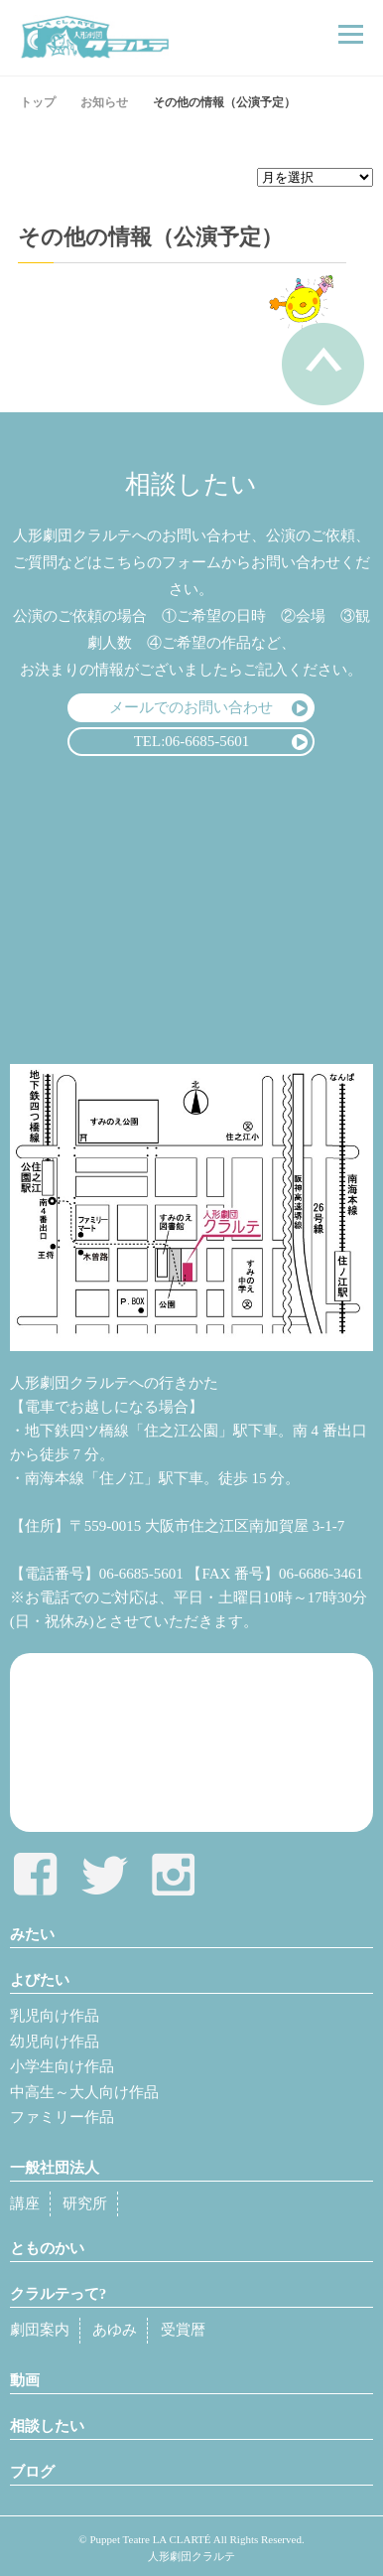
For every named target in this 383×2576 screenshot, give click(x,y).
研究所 (85, 2203)
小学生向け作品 (62, 2066)
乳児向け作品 (54, 2016)
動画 (25, 2380)
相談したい (47, 2426)
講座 (25, 2203)
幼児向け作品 (54, 2041)
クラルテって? (58, 2294)
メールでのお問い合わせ (191, 707)
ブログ (32, 2472)
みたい (32, 1934)
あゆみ (114, 2330)
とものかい (47, 2248)
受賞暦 (183, 2330)
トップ (38, 102)
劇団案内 (39, 2330)
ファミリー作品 (62, 2117)
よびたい (39, 1980)
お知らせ (104, 102)
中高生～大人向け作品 (84, 2092)
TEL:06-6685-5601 (192, 741)
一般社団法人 (54, 2168)
